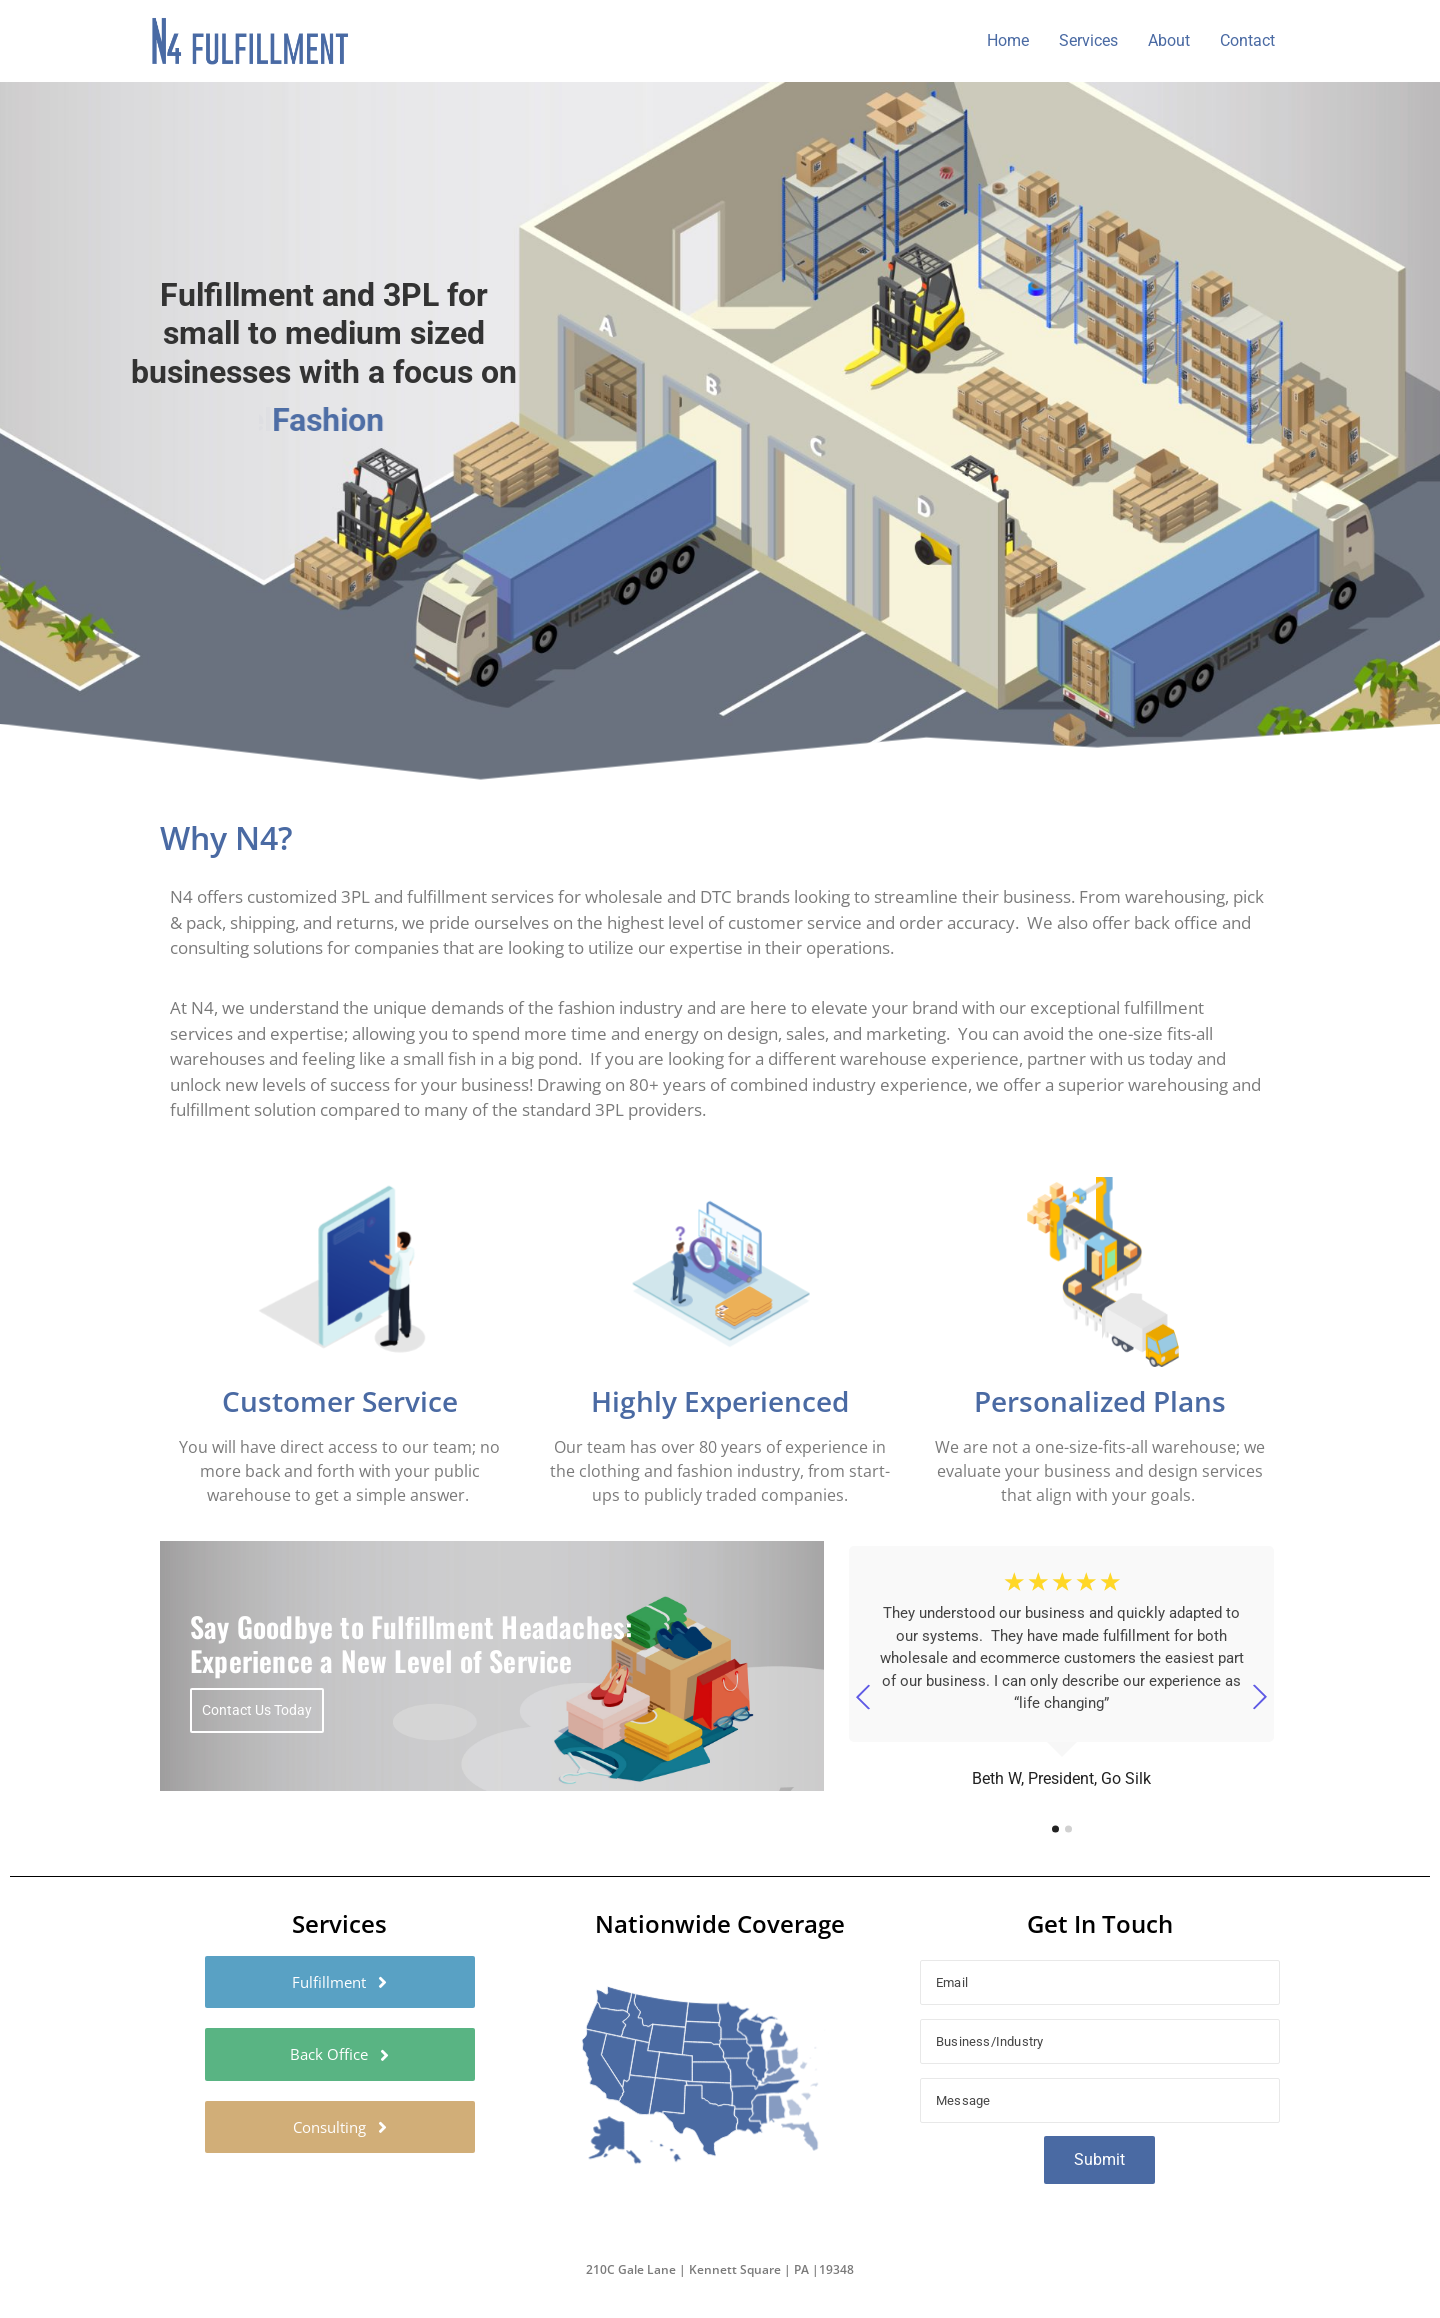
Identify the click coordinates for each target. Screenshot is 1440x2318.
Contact (1247, 40)
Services (1088, 40)
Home (1008, 40)
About (1169, 40)
